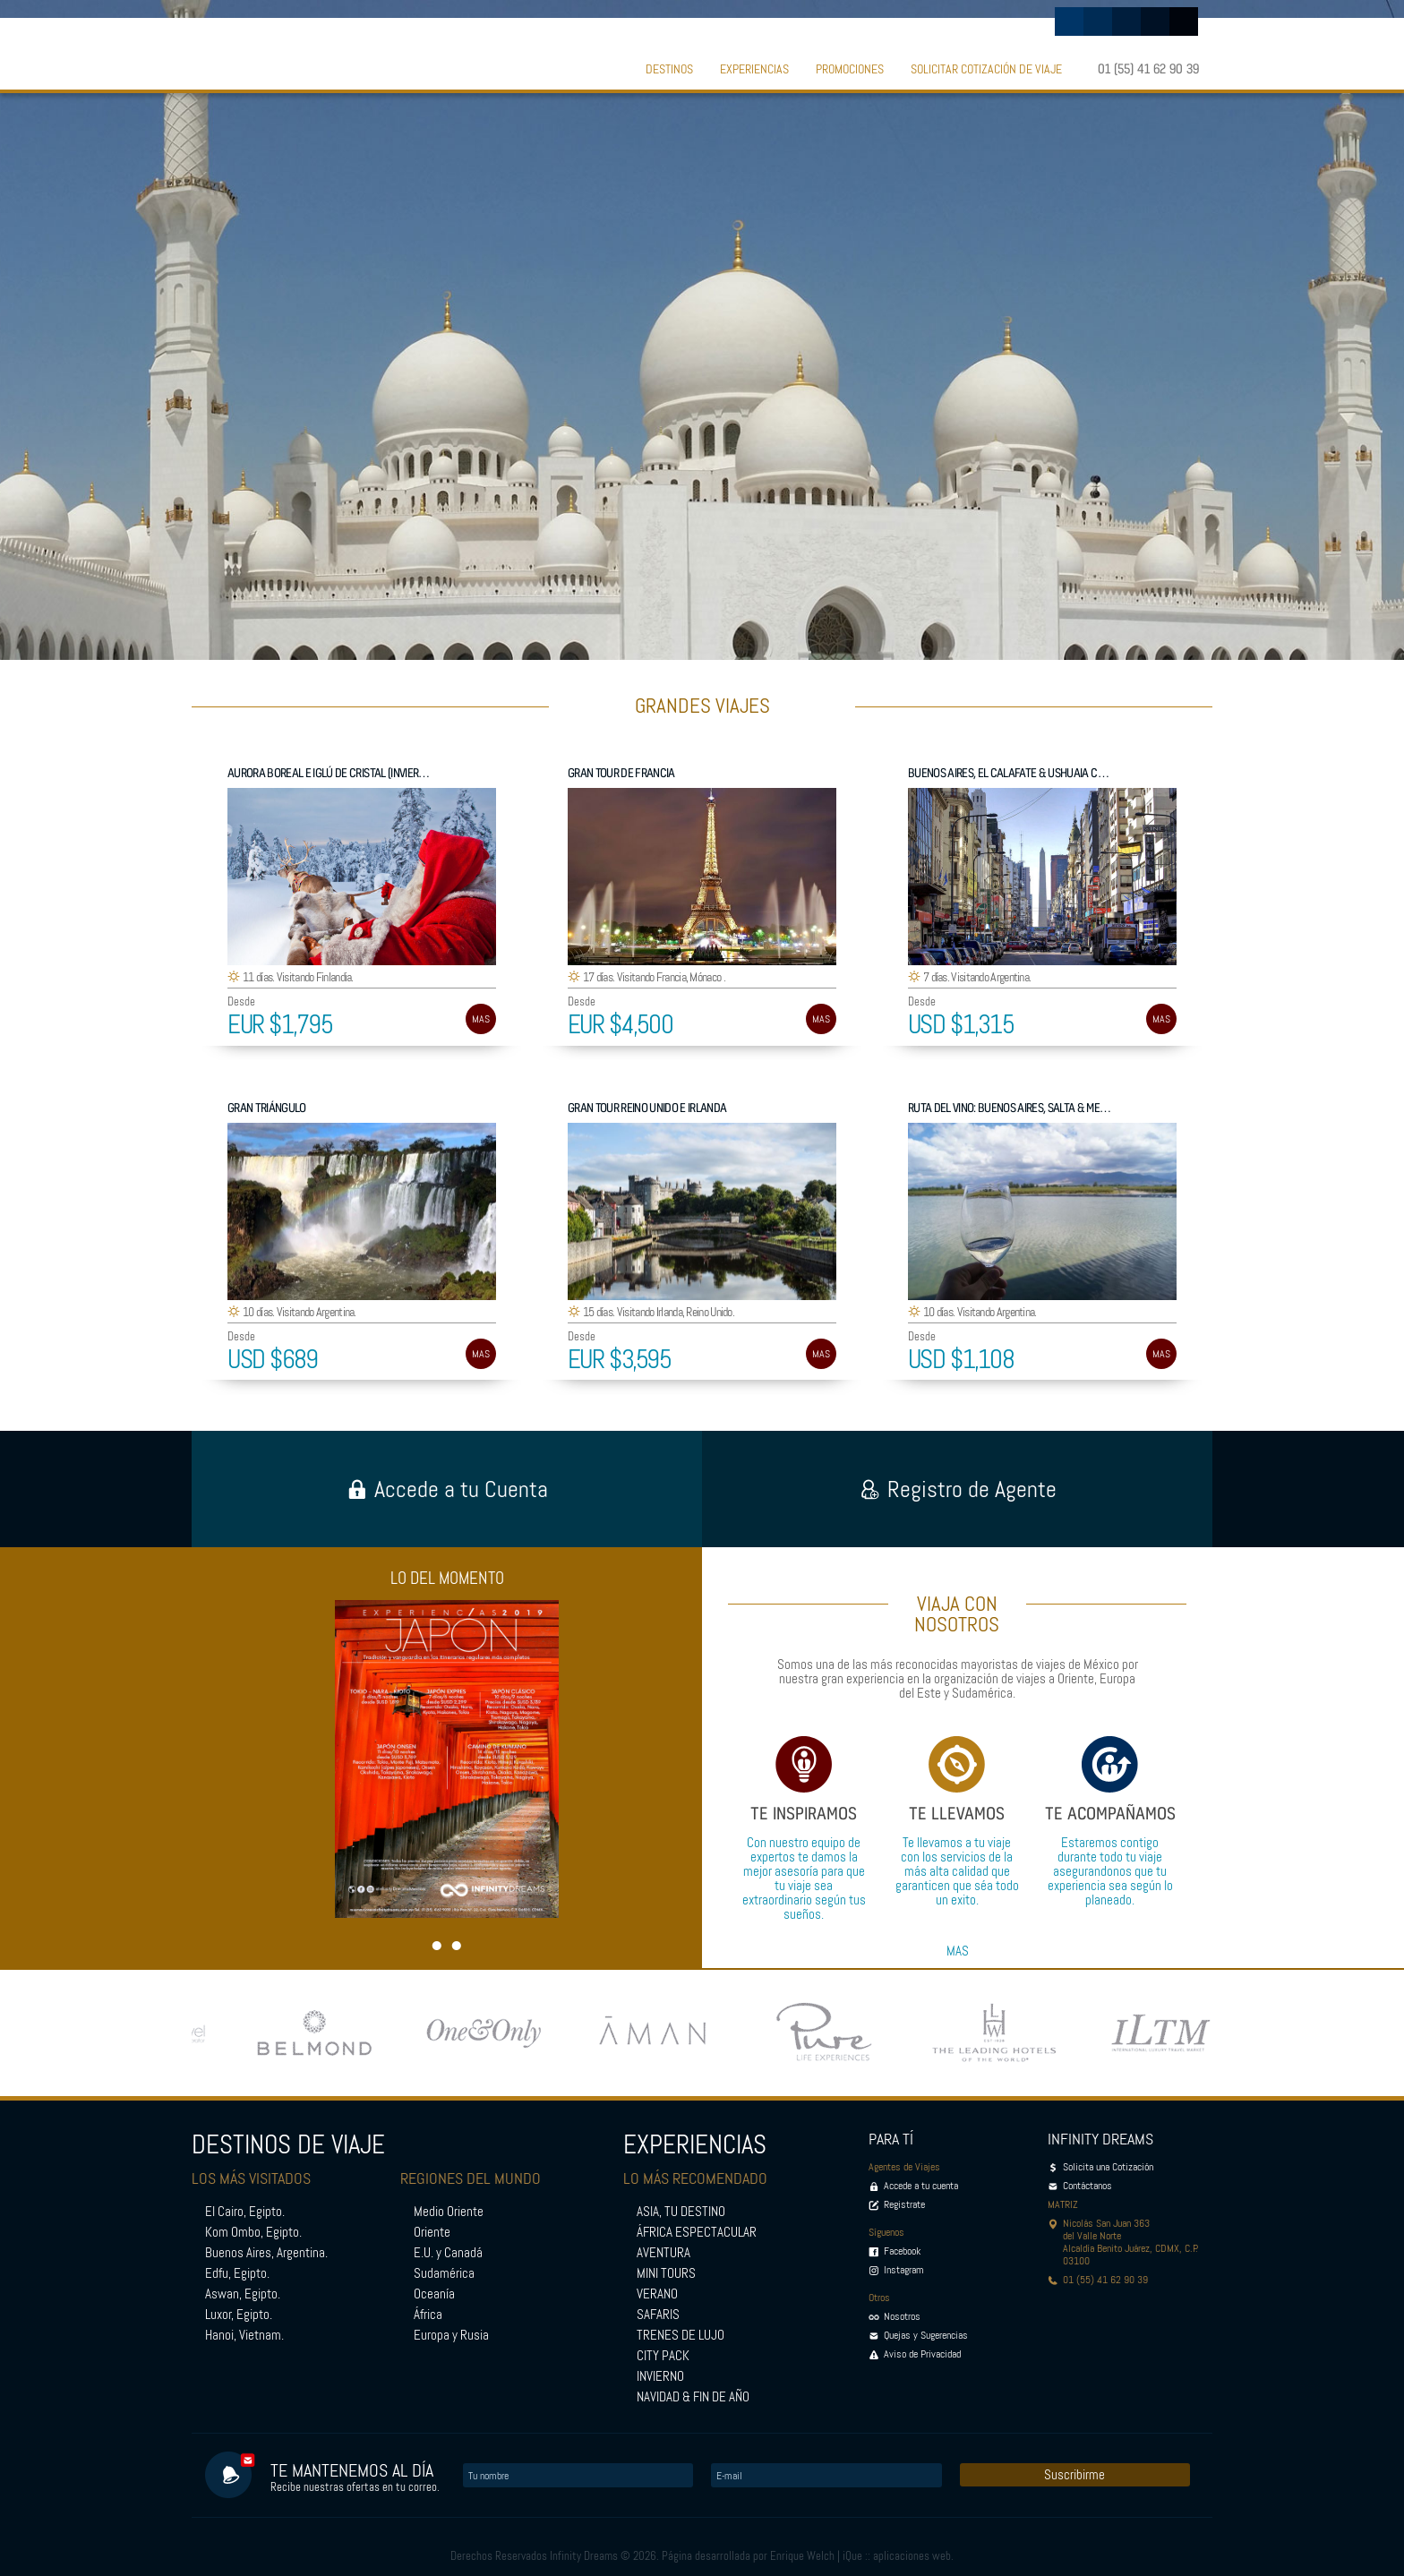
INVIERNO (660, 2376)
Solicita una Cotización (1108, 2167)
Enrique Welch (802, 2556)
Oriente (432, 2232)
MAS (481, 1019)
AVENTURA (663, 2253)
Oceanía (434, 2294)
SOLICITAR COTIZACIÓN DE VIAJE (986, 69)
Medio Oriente (449, 2211)
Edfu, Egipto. (237, 2273)
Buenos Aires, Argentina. (266, 2253)
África (428, 2314)
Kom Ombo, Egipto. (253, 2232)
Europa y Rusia (451, 2335)
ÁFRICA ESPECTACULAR (697, 2232)
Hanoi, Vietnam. (244, 2335)
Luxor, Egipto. (238, 2314)
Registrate (904, 2204)
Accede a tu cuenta (921, 2185)
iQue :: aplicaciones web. (898, 2556)
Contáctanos (1087, 2185)
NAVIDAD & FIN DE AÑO (693, 2397)
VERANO (657, 2294)
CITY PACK (663, 2356)
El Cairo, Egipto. (245, 2211)
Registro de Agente (958, 1489)
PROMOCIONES (850, 69)
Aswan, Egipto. (242, 2294)
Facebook (902, 2251)
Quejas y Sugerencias (926, 2335)
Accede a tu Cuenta (447, 1489)
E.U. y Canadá (448, 2253)
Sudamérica (444, 2273)
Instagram (904, 2270)
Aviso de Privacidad (922, 2354)
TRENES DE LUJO (680, 2335)
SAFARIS (658, 2314)
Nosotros (902, 2316)
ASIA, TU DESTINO (681, 2211)
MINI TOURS (666, 2273)
